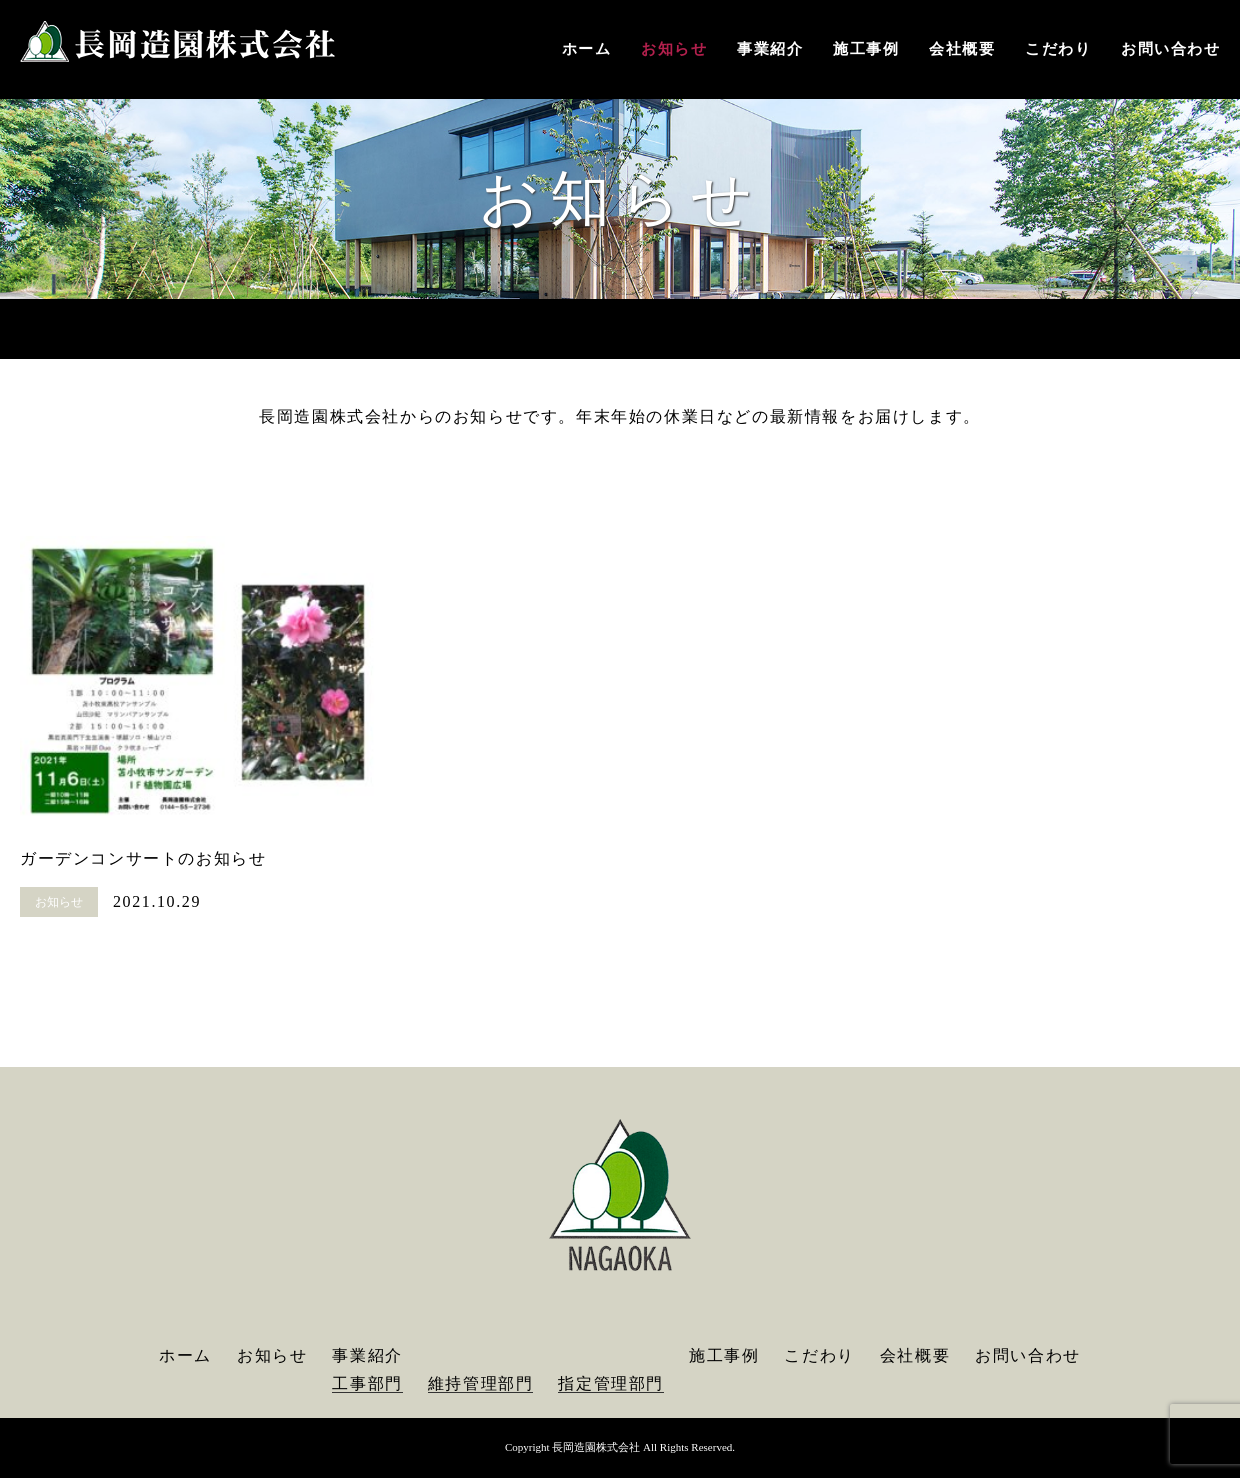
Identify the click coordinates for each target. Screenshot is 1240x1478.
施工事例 (866, 49)
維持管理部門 (481, 1383)
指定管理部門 (611, 1383)
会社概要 (962, 49)
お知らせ (674, 49)
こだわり (1058, 49)
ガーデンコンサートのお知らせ (143, 858)
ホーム (587, 49)
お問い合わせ (1170, 49)
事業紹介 (770, 49)
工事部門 (367, 1383)
